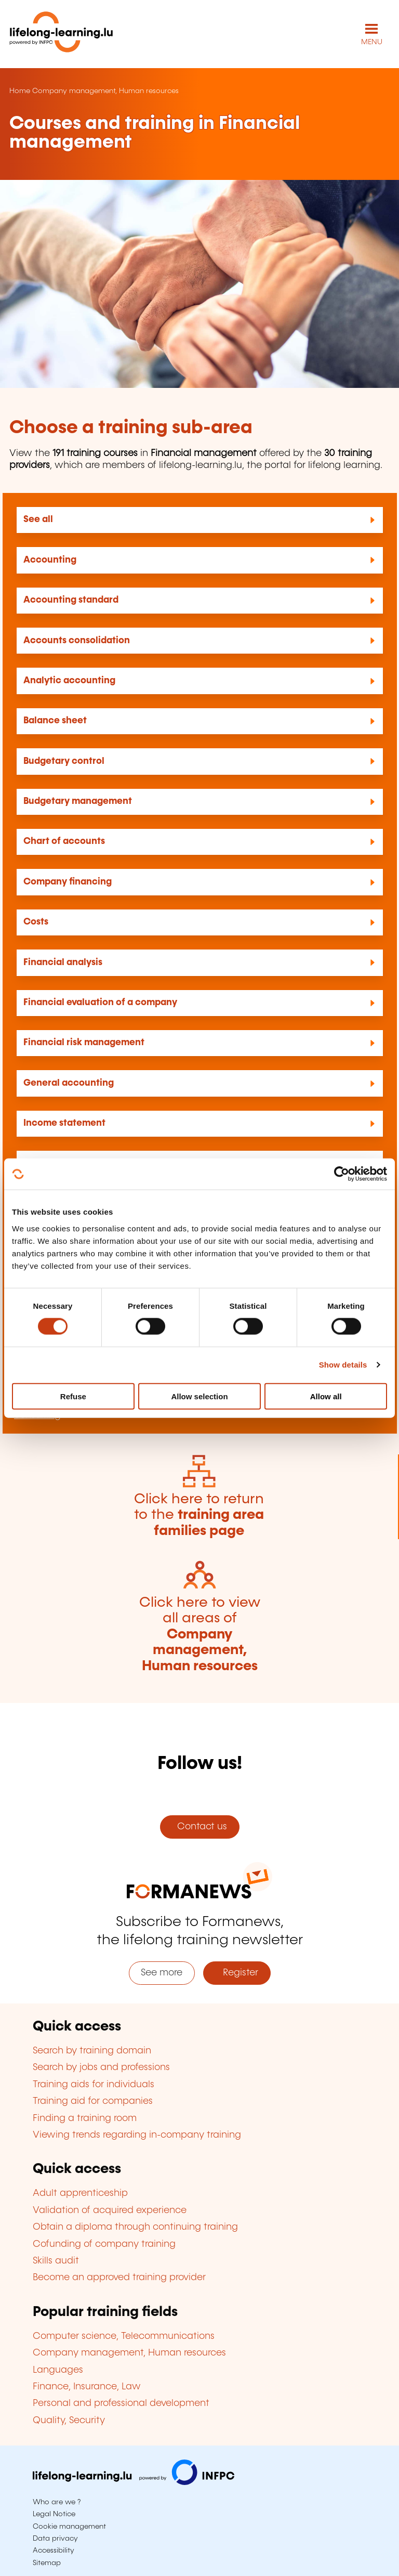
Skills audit (56, 2261)
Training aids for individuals (93, 2084)
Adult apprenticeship (80, 2193)
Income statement (64, 1123)
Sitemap (47, 2563)
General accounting (68, 1083)
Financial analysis (62, 962)
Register (236, 1972)
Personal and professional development (121, 2403)
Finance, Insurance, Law (87, 2386)
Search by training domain (92, 2050)
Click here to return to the (199, 1515)
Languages (58, 2370)
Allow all (326, 1395)
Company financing (67, 882)
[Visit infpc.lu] (133, 2482)
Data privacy (55, 2538)
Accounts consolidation (76, 640)
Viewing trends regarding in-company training (137, 2135)
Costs (35, 922)
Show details (343, 1364)
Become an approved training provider (119, 2277)
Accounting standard (70, 600)
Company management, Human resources (105, 91)
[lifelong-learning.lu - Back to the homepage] (61, 34)
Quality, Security (69, 2420)
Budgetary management (77, 801)
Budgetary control (63, 761)
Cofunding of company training (104, 2244)
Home (19, 91)
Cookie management (69, 2526)
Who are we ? (57, 2502)
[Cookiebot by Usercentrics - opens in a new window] (341, 1174)
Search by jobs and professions (101, 2067)
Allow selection (199, 1395)
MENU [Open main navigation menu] (371, 42)
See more (161, 1972)
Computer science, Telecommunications (124, 2336)
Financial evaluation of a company (100, 1002)
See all (38, 519)
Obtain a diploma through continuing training (135, 2227)
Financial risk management (83, 1042)
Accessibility (53, 2550)
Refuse (73, 1395)
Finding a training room (85, 2118)
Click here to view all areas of (199, 1634)
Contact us (199, 1826)
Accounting (49, 560)
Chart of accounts (64, 841)
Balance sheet (55, 720)
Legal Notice (54, 2514)
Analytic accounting (69, 680)
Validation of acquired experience (110, 2210)
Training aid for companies (93, 2101)
